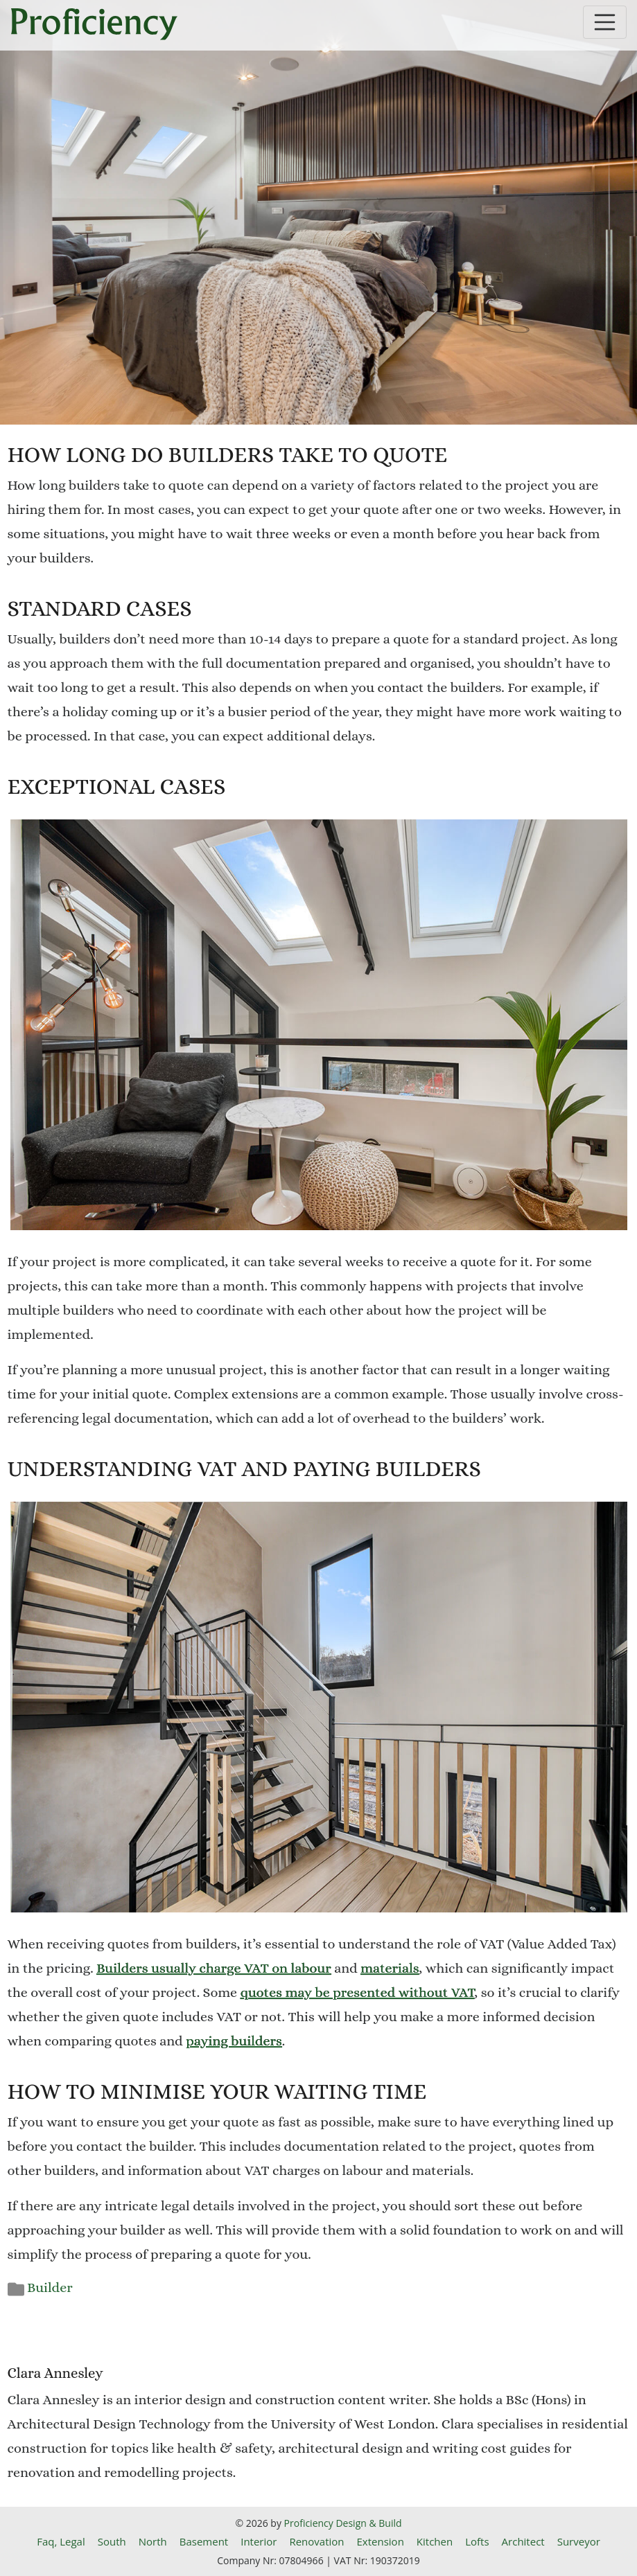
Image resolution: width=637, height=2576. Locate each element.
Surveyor (578, 2541)
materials (389, 1968)
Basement (204, 2541)
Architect (523, 2541)
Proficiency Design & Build (343, 2523)
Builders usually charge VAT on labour (213, 1968)
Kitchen (435, 2541)
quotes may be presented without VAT (358, 1992)
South (112, 2541)
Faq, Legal (61, 2541)
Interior (259, 2541)
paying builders (234, 2041)
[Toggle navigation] (605, 22)
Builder (50, 2287)
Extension (380, 2541)
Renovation (316, 2541)
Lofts (477, 2541)
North (153, 2541)
